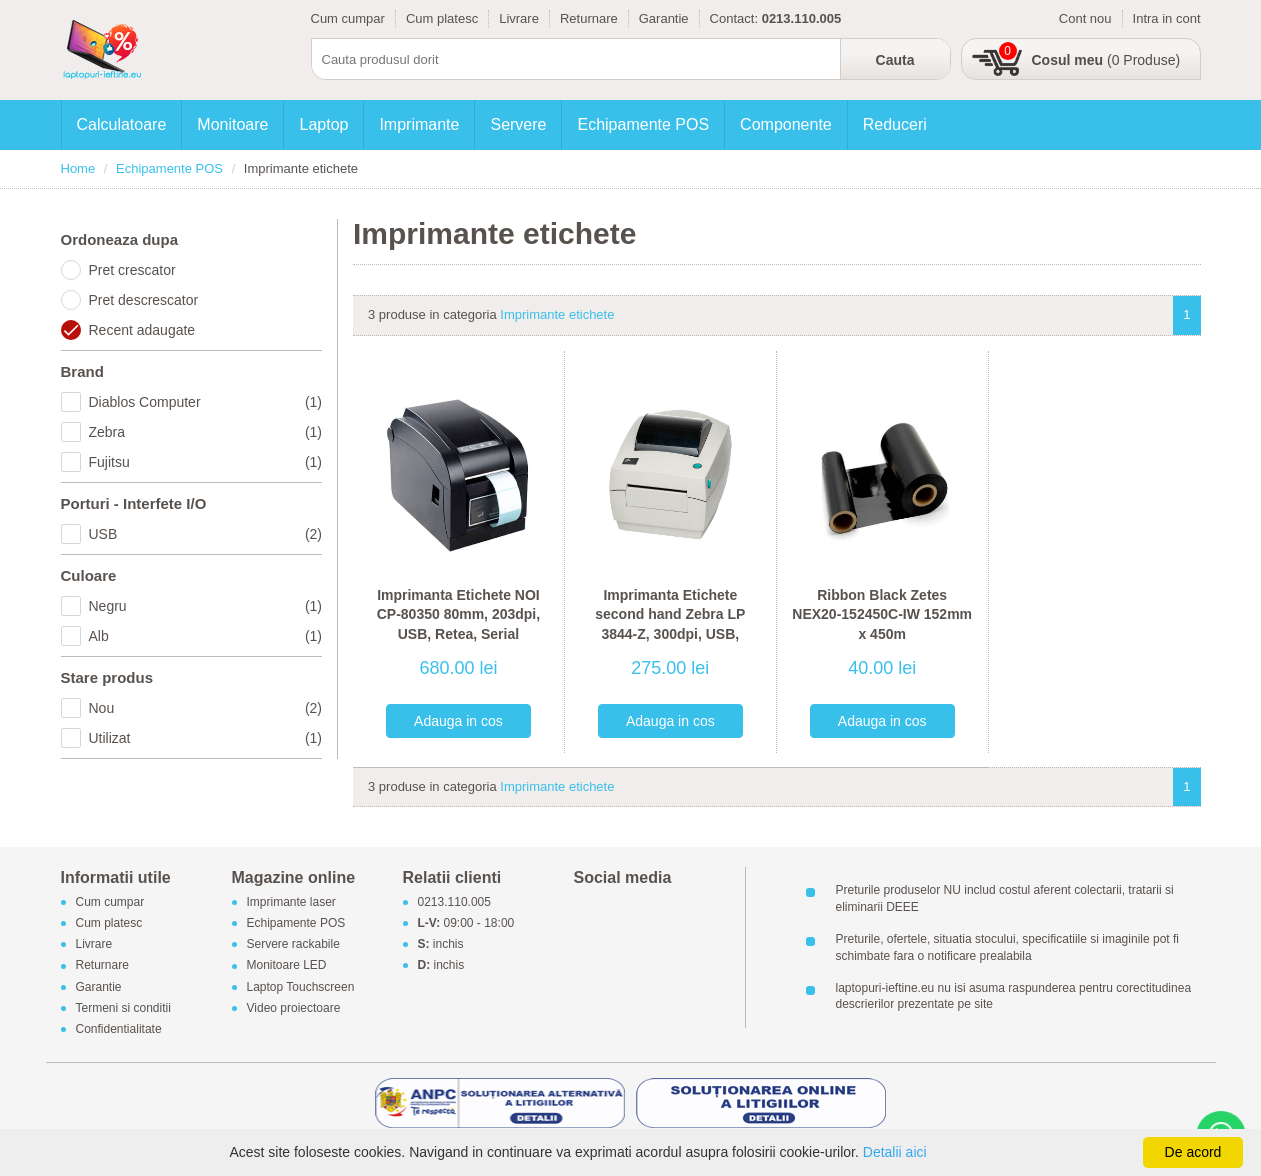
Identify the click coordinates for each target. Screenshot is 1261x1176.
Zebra (206, 432)
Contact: (734, 18)
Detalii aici (895, 1152)
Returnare (589, 18)
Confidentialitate (119, 1029)
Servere (518, 124)
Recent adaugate (142, 330)
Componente (786, 124)
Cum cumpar (348, 18)
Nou (206, 708)
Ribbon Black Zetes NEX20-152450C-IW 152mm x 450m (882, 614)
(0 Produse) (1106, 60)
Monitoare (232, 124)
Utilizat (206, 738)
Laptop (323, 124)
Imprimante (419, 124)
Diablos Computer (206, 402)
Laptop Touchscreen (301, 987)
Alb (206, 636)
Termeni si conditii (123, 1008)
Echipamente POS (643, 124)
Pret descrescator (144, 300)
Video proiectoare (294, 1008)
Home (78, 168)
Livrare (519, 18)
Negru (206, 606)
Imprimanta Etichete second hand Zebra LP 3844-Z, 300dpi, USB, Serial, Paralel (670, 624)
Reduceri (895, 124)
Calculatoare (122, 124)
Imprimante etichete (557, 314)
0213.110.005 (454, 902)
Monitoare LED (287, 966)
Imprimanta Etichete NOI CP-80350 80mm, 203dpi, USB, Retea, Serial (458, 614)
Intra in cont (1167, 18)
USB (206, 534)
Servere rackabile (293, 945)
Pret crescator (132, 270)
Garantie (664, 18)
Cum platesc (442, 18)
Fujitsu (206, 462)
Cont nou (1085, 18)
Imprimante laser (291, 902)
